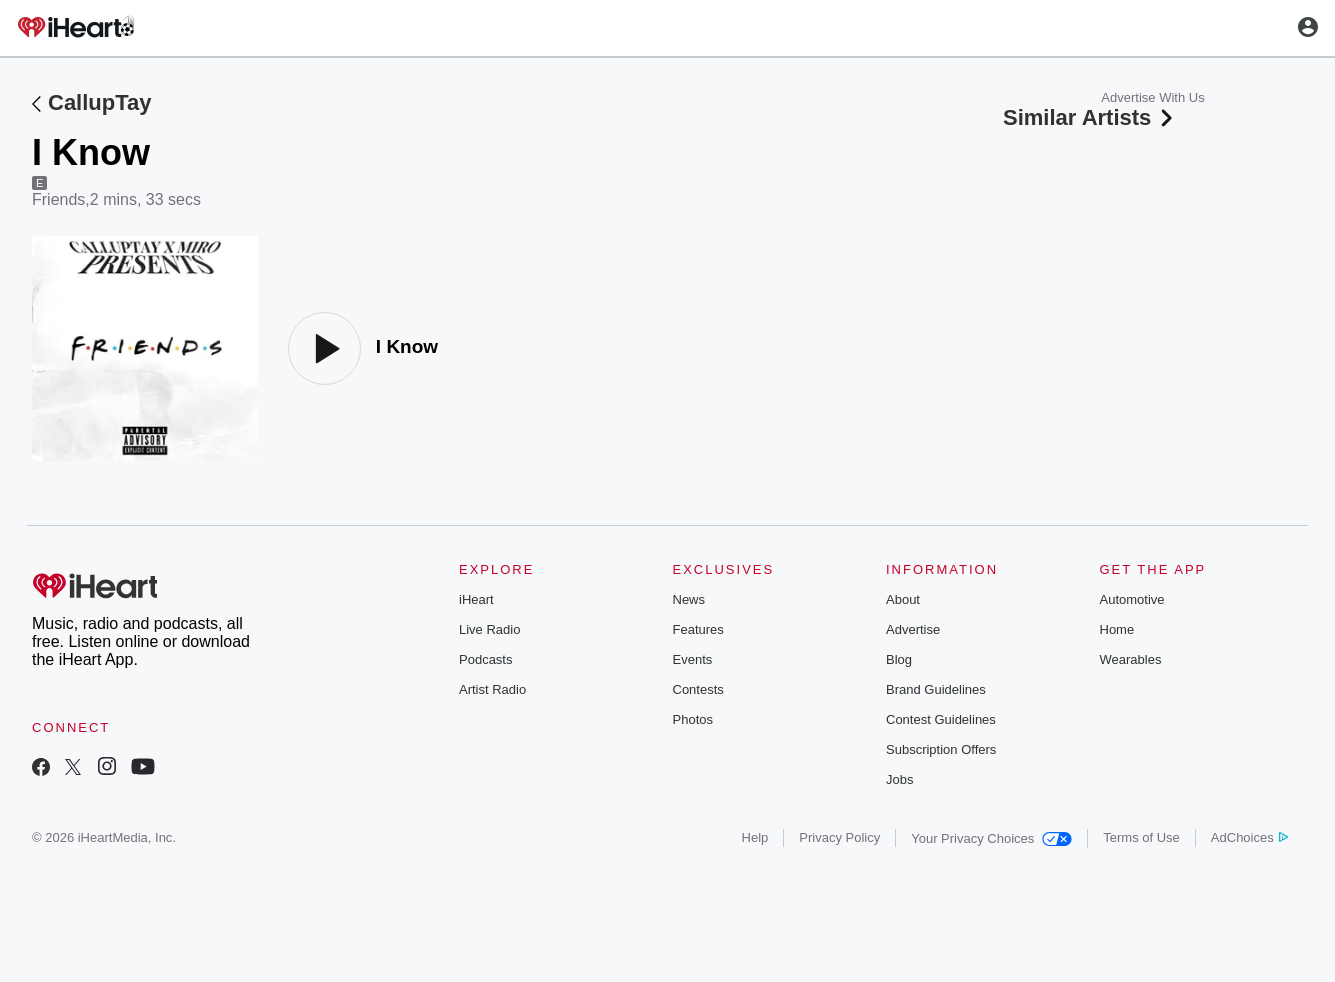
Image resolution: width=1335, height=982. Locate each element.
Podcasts (485, 659)
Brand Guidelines (936, 689)
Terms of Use (1141, 837)
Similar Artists (1090, 117)
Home (1117, 629)
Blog (899, 659)
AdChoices (1249, 837)
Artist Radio (492, 689)
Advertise (913, 629)
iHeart (476, 599)
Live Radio (489, 629)
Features (698, 629)
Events (693, 659)
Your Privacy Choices (991, 838)
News (689, 599)
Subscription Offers (941, 749)
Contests (698, 689)
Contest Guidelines (941, 719)
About (903, 599)
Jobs (899, 779)
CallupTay (100, 102)
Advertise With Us (1152, 97)
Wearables (1131, 659)
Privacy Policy (839, 837)
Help (755, 837)
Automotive (1132, 599)
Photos (693, 719)
